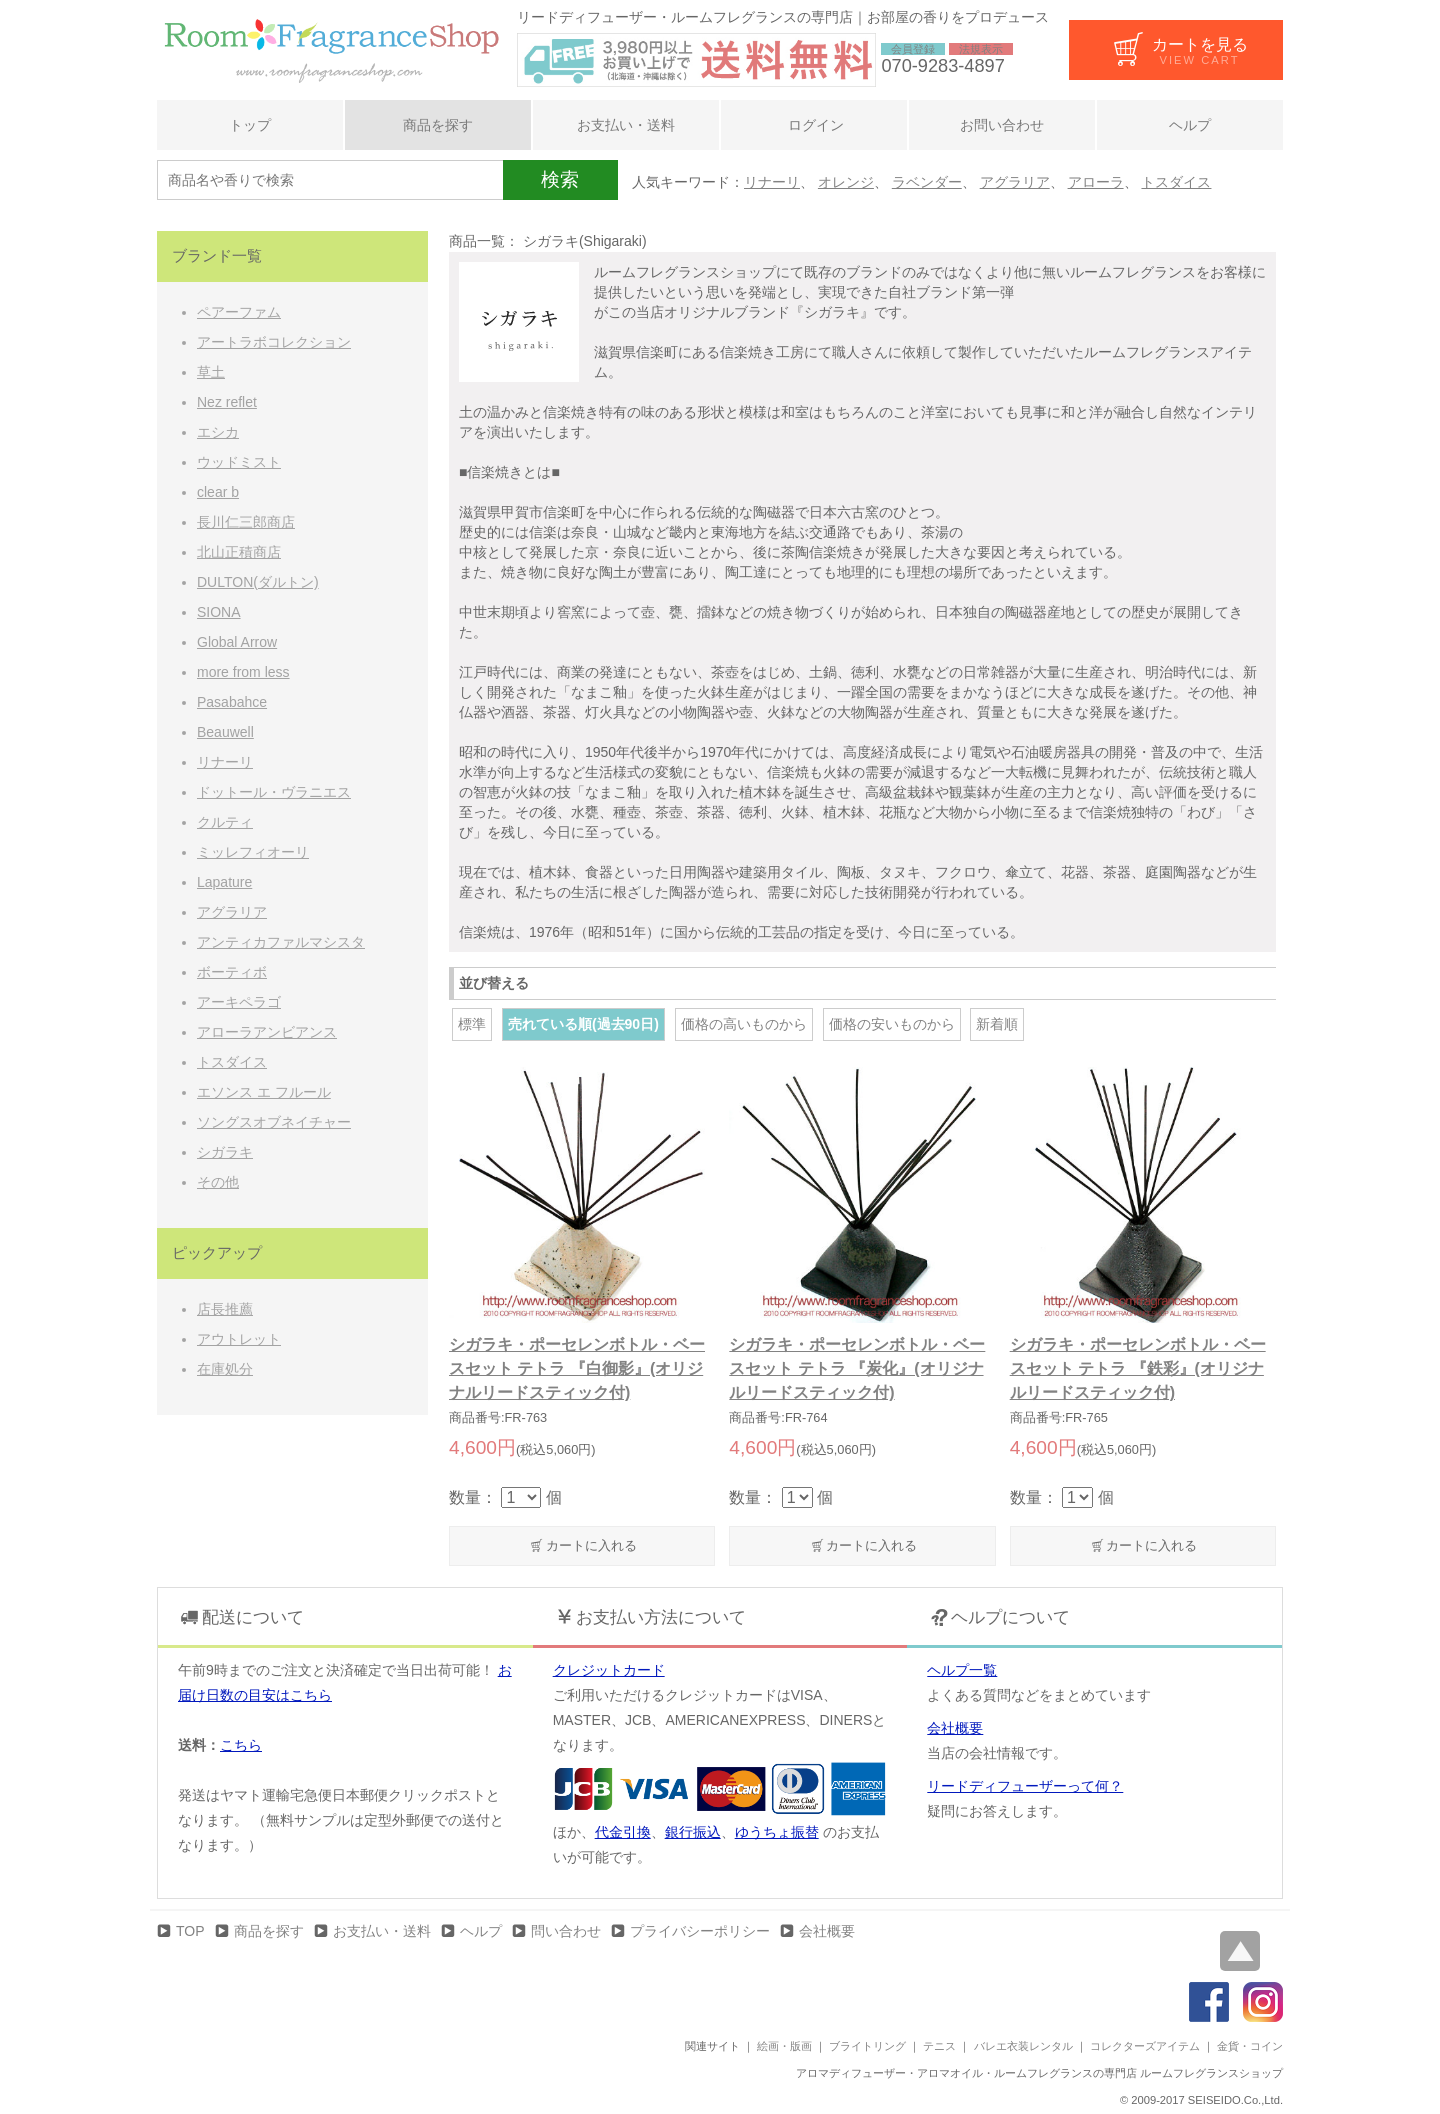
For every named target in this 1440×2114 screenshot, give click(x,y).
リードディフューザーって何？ (1025, 1786)
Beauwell (225, 732)
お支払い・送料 (626, 125)
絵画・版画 (784, 2046)
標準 (472, 1024)
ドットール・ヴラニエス (274, 792)
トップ (250, 125)
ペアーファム (239, 312)
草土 (211, 372)
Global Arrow (237, 642)
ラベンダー (927, 182)
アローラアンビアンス (267, 1032)
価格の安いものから (892, 1024)
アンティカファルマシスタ (281, 942)
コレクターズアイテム (1145, 2046)
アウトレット (239, 1339)
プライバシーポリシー (700, 1931)
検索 (560, 179)
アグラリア (1015, 182)
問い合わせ (566, 1931)
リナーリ (772, 182)
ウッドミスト (239, 462)
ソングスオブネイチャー (274, 1122)
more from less (243, 672)
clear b (218, 492)
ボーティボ (232, 972)
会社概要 (955, 1728)
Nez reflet (227, 402)
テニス (939, 2046)
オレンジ (846, 182)
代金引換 (623, 1832)
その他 (218, 1182)
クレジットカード (609, 1670)
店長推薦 (225, 1309)
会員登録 (913, 49)
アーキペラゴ (239, 1002)
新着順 (997, 1024)
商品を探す (438, 125)
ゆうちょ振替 (777, 1832)
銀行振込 (693, 1832)
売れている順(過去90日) (583, 1024)
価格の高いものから (744, 1024)
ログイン (814, 125)
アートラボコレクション (274, 342)
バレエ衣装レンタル (1023, 2046)
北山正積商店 (239, 552)
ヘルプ (1190, 125)
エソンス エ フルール (264, 1092)
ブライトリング (867, 2046)
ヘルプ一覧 (962, 1670)
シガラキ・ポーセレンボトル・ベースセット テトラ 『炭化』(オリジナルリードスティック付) (857, 1368)
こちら (241, 1745)
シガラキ (225, 1152)
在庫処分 (225, 1369)
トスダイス (1176, 182)
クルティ (225, 822)
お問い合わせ (1002, 125)
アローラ (1096, 182)
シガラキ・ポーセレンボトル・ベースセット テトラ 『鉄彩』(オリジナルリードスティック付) (1138, 1368)
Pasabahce (232, 702)
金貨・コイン (1250, 2046)
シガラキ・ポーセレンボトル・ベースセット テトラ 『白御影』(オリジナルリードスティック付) (577, 1368)
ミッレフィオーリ (253, 852)
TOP (190, 1931)
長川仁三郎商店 (246, 522)
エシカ (218, 432)
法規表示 (981, 49)
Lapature (224, 882)
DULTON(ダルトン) (258, 582)
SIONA (219, 612)
